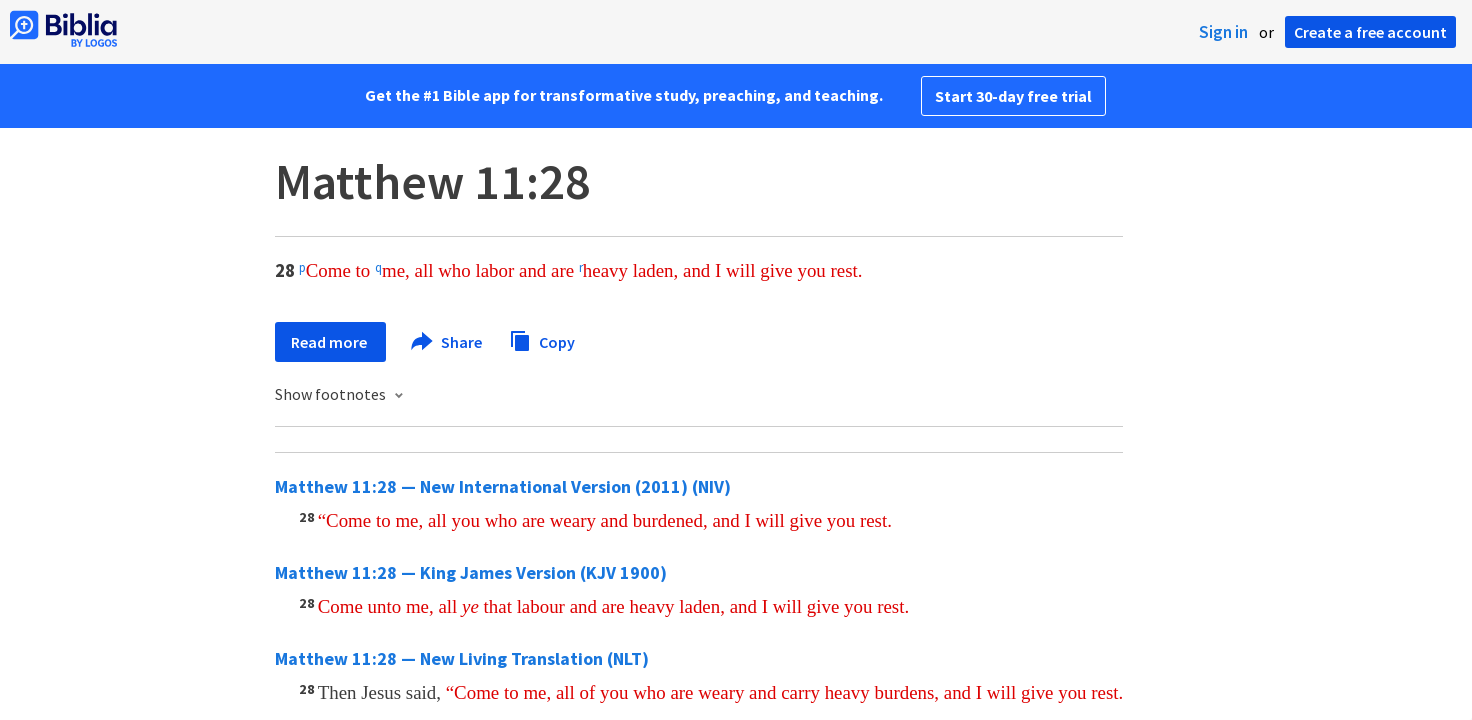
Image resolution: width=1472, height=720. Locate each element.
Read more (330, 342)
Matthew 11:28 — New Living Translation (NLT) (462, 658)
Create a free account (1370, 32)
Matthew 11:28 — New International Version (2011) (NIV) (503, 486)
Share (447, 342)
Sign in (1223, 32)
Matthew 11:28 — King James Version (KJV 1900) (471, 572)
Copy (542, 339)
